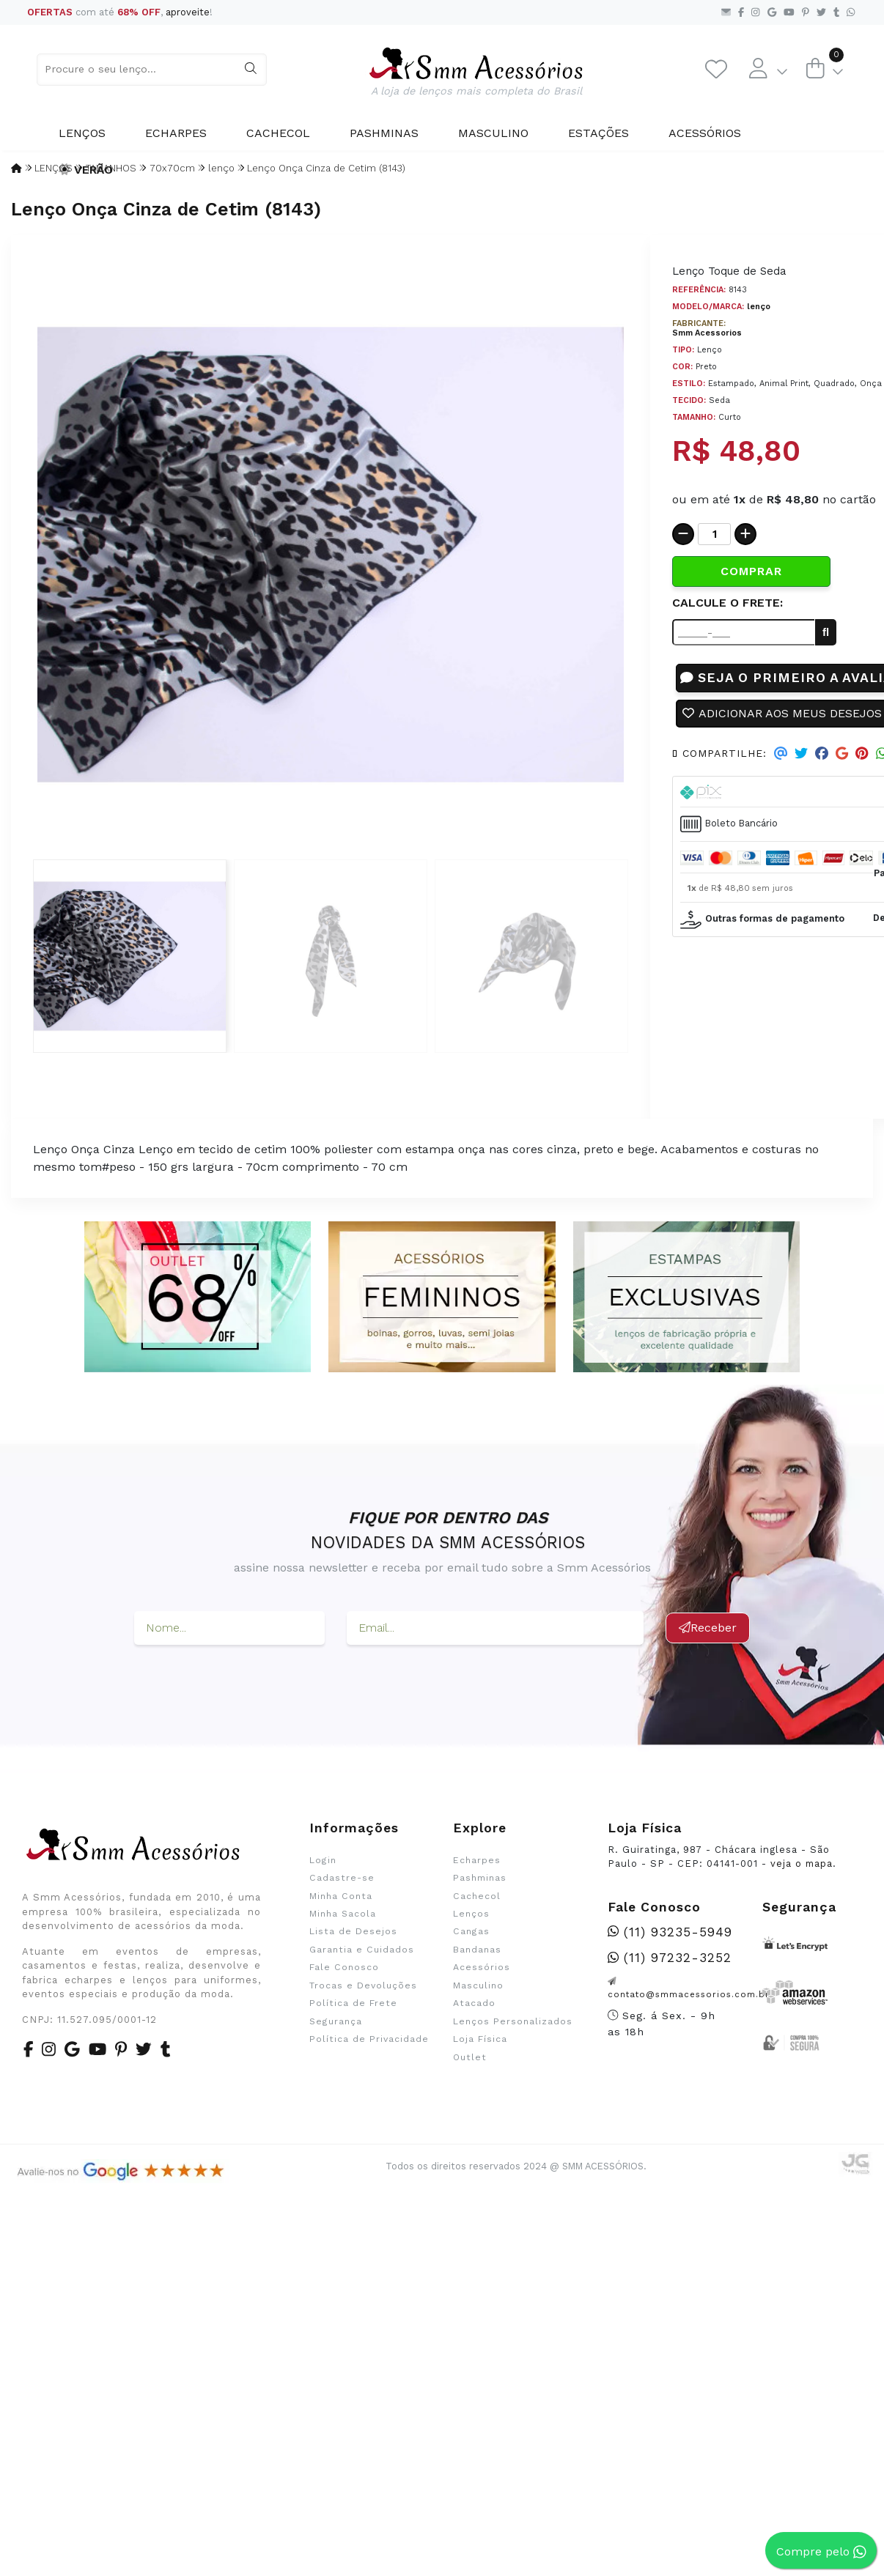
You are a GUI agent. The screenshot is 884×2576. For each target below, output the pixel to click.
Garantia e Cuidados (361, 1949)
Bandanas (477, 1949)
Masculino (493, 133)
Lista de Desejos (353, 1931)
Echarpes (176, 133)
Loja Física (480, 2039)
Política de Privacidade (369, 2039)
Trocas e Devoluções (363, 1985)
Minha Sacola (342, 1914)
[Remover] (683, 534)
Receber (708, 1628)
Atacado (474, 2003)
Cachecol (278, 133)
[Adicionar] (745, 534)
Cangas (471, 1931)
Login (322, 1860)
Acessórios (704, 133)
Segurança (335, 2021)
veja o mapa (801, 1863)
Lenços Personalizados (512, 2021)
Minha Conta (340, 1896)
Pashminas (384, 133)
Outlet (470, 2057)
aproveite (188, 12)
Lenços (82, 133)
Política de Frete (353, 2003)
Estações (598, 133)
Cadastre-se (342, 1878)
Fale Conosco (344, 1967)
